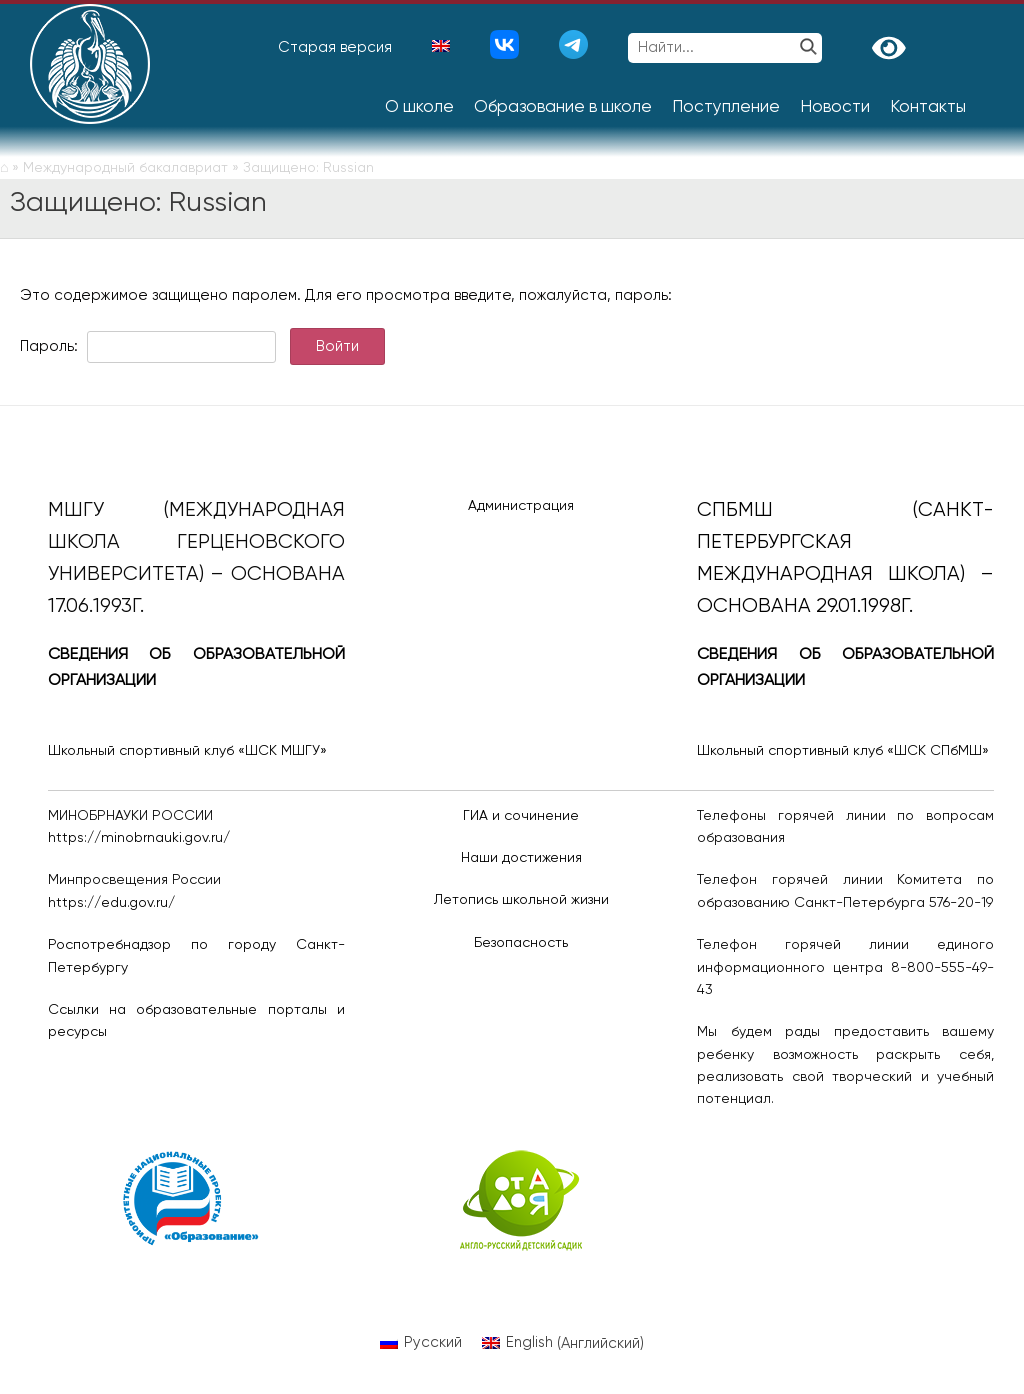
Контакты (928, 107)
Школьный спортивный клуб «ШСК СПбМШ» (843, 751)
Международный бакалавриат (125, 168)
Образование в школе (563, 107)
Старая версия (335, 47)
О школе (419, 107)
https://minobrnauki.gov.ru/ (139, 838)
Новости (835, 107)
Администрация (521, 506)
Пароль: (148, 346)
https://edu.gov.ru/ (111, 903)
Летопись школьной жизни (521, 900)
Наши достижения (521, 858)
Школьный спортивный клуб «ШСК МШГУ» (187, 751)
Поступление (726, 107)
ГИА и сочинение (521, 816)
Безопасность (521, 943)
